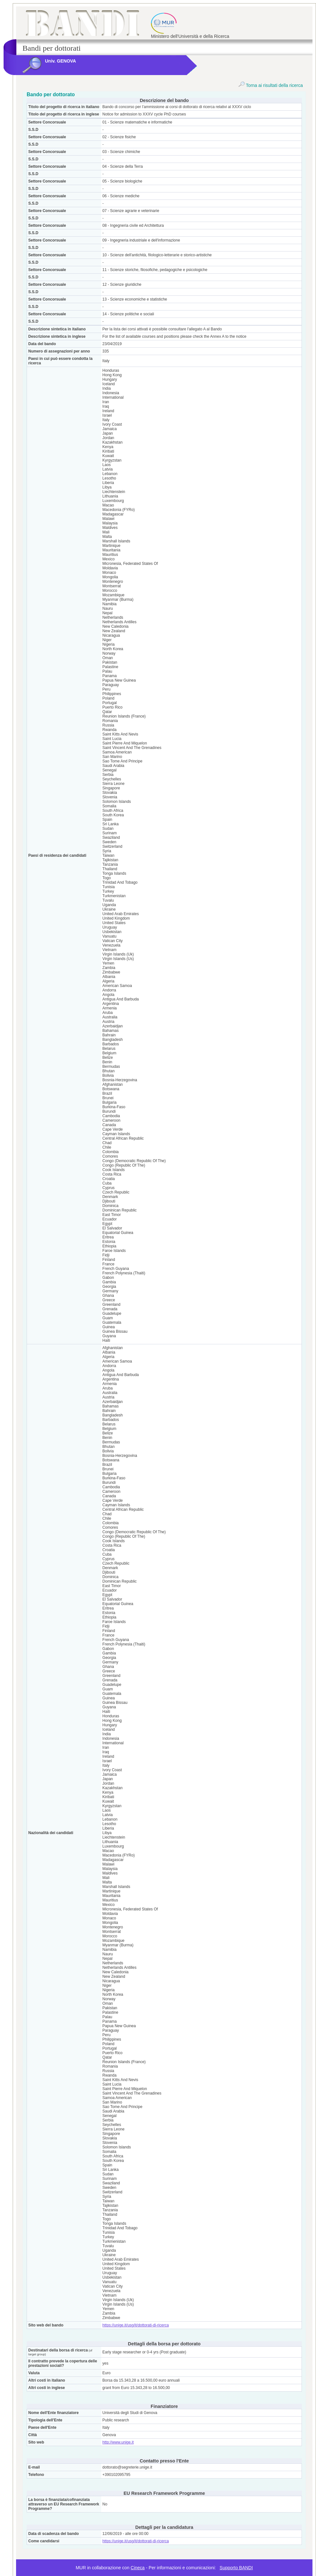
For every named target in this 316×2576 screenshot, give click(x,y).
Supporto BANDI (236, 2567)
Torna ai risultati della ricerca (270, 85)
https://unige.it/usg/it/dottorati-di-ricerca (135, 2325)
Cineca (138, 2567)
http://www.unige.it (118, 2442)
